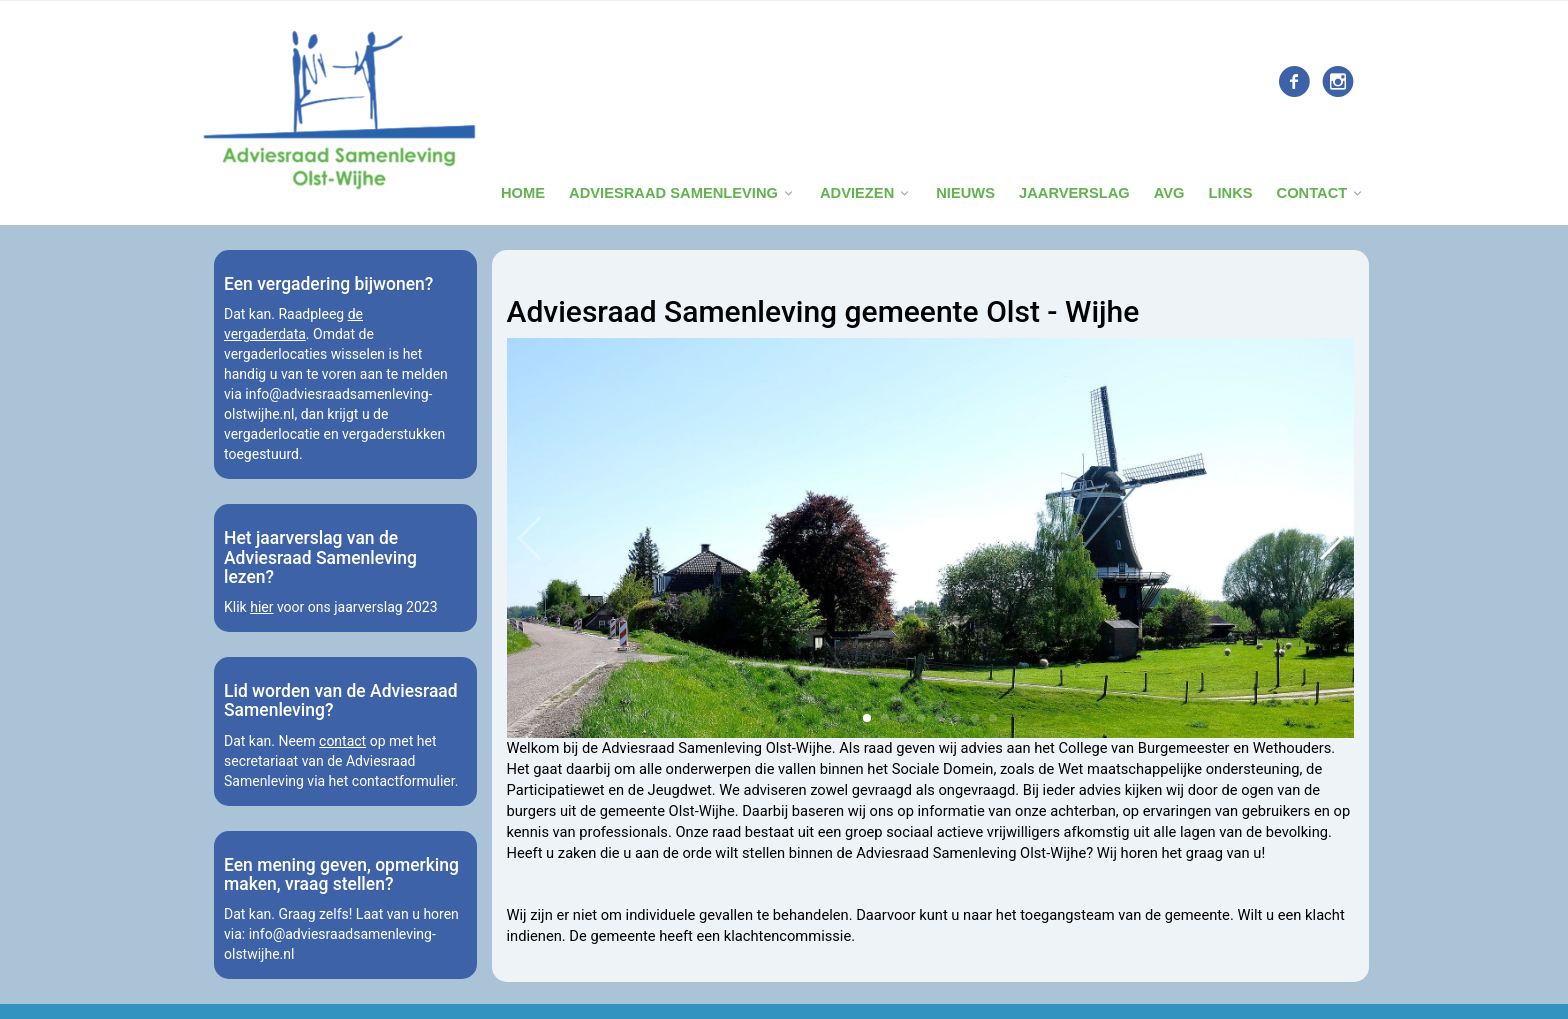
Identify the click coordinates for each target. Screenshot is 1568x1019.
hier (261, 607)
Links (1230, 193)
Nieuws (965, 193)
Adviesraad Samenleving (673, 193)
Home (523, 193)
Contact (1312, 193)
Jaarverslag (1074, 193)
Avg (1169, 193)
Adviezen (857, 193)
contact (342, 741)
